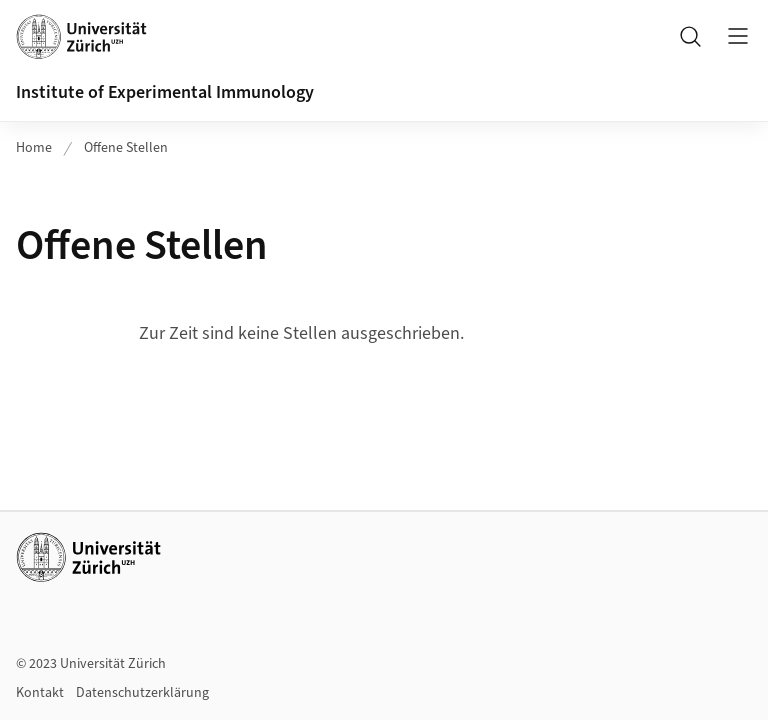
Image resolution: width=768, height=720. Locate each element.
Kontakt (40, 693)
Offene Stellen (126, 148)
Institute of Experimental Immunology (165, 92)
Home (34, 148)
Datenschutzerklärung (142, 693)
